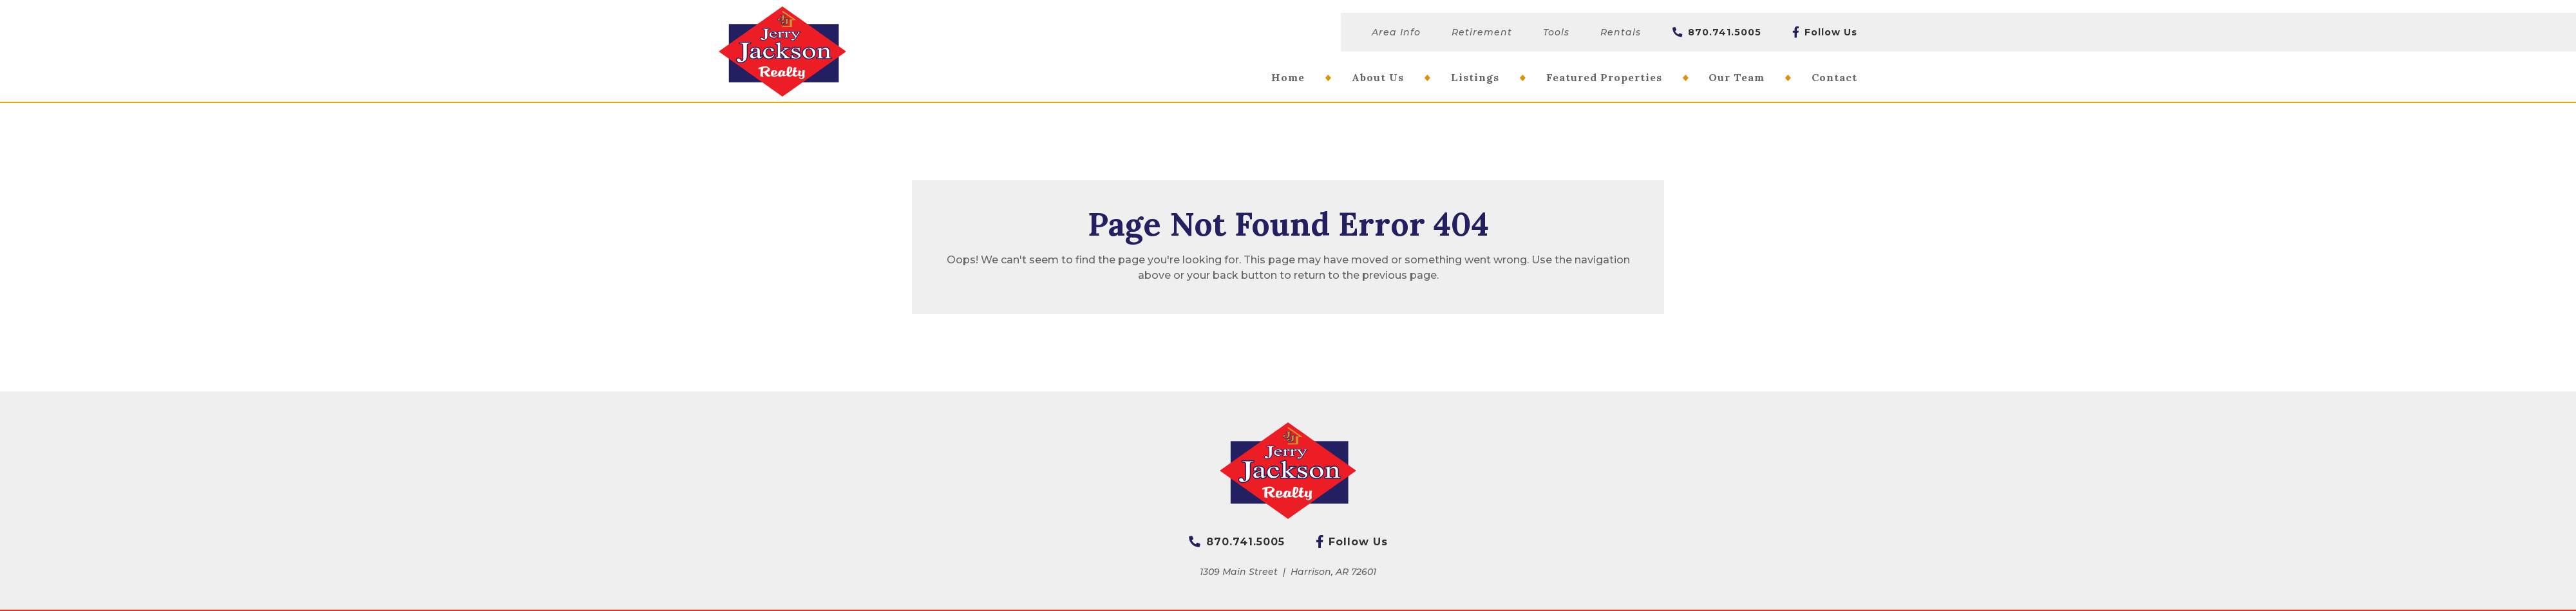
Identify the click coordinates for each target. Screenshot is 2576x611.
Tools (1556, 32)
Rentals (1620, 32)
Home (1288, 77)
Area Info (1396, 32)
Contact (1834, 77)
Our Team (1737, 77)
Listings (1475, 77)
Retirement (1482, 32)
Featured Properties (1604, 77)
